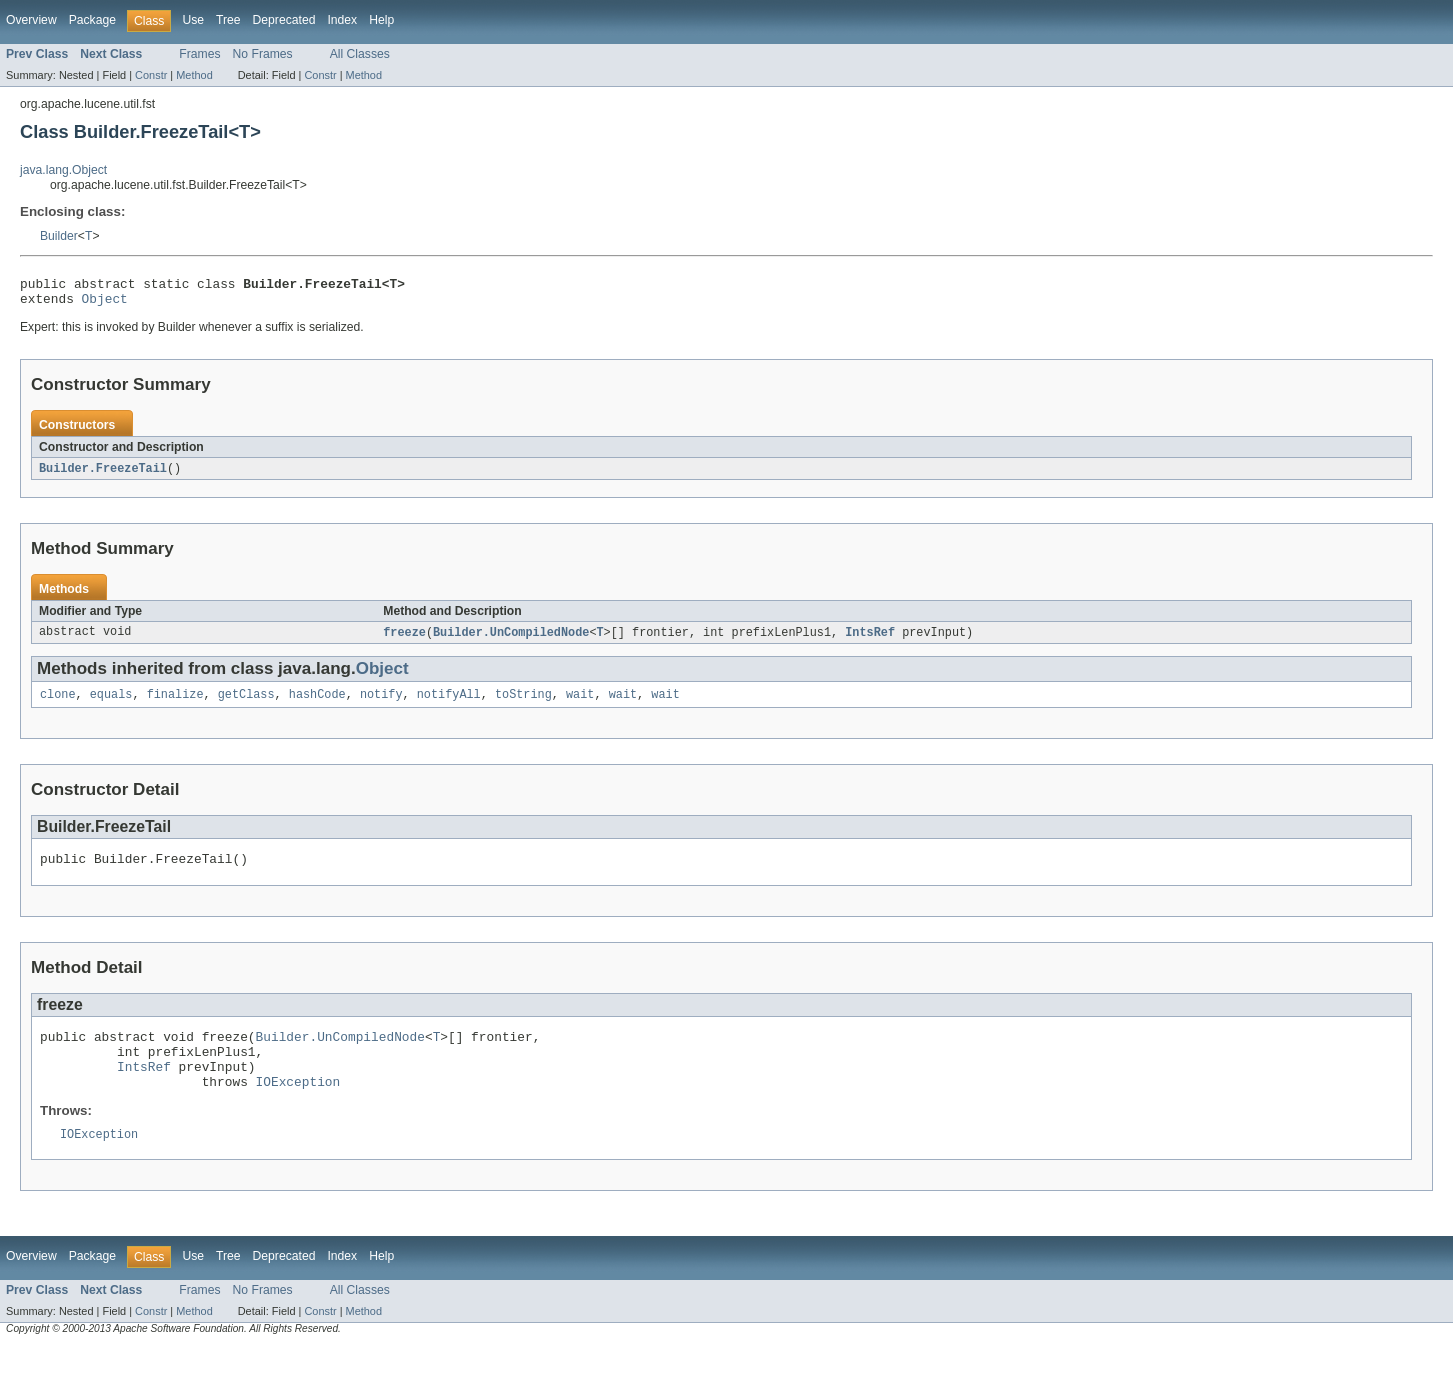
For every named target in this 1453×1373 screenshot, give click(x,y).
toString (523, 704)
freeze (404, 640)
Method (194, 75)
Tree (228, 20)
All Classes (360, 54)
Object (105, 304)
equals (111, 704)
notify (381, 704)
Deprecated (284, 20)
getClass (246, 704)
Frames (199, 54)
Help (381, 20)
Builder (59, 236)
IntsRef (870, 640)
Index (342, 20)
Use (193, 20)
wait (580, 704)
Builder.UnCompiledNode (511, 640)
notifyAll (449, 704)
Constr (151, 75)
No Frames (263, 54)
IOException (298, 1106)
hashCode (317, 704)
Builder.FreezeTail (103, 475)
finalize (175, 704)
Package (92, 20)
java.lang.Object (63, 170)
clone (58, 704)
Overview (31, 20)
